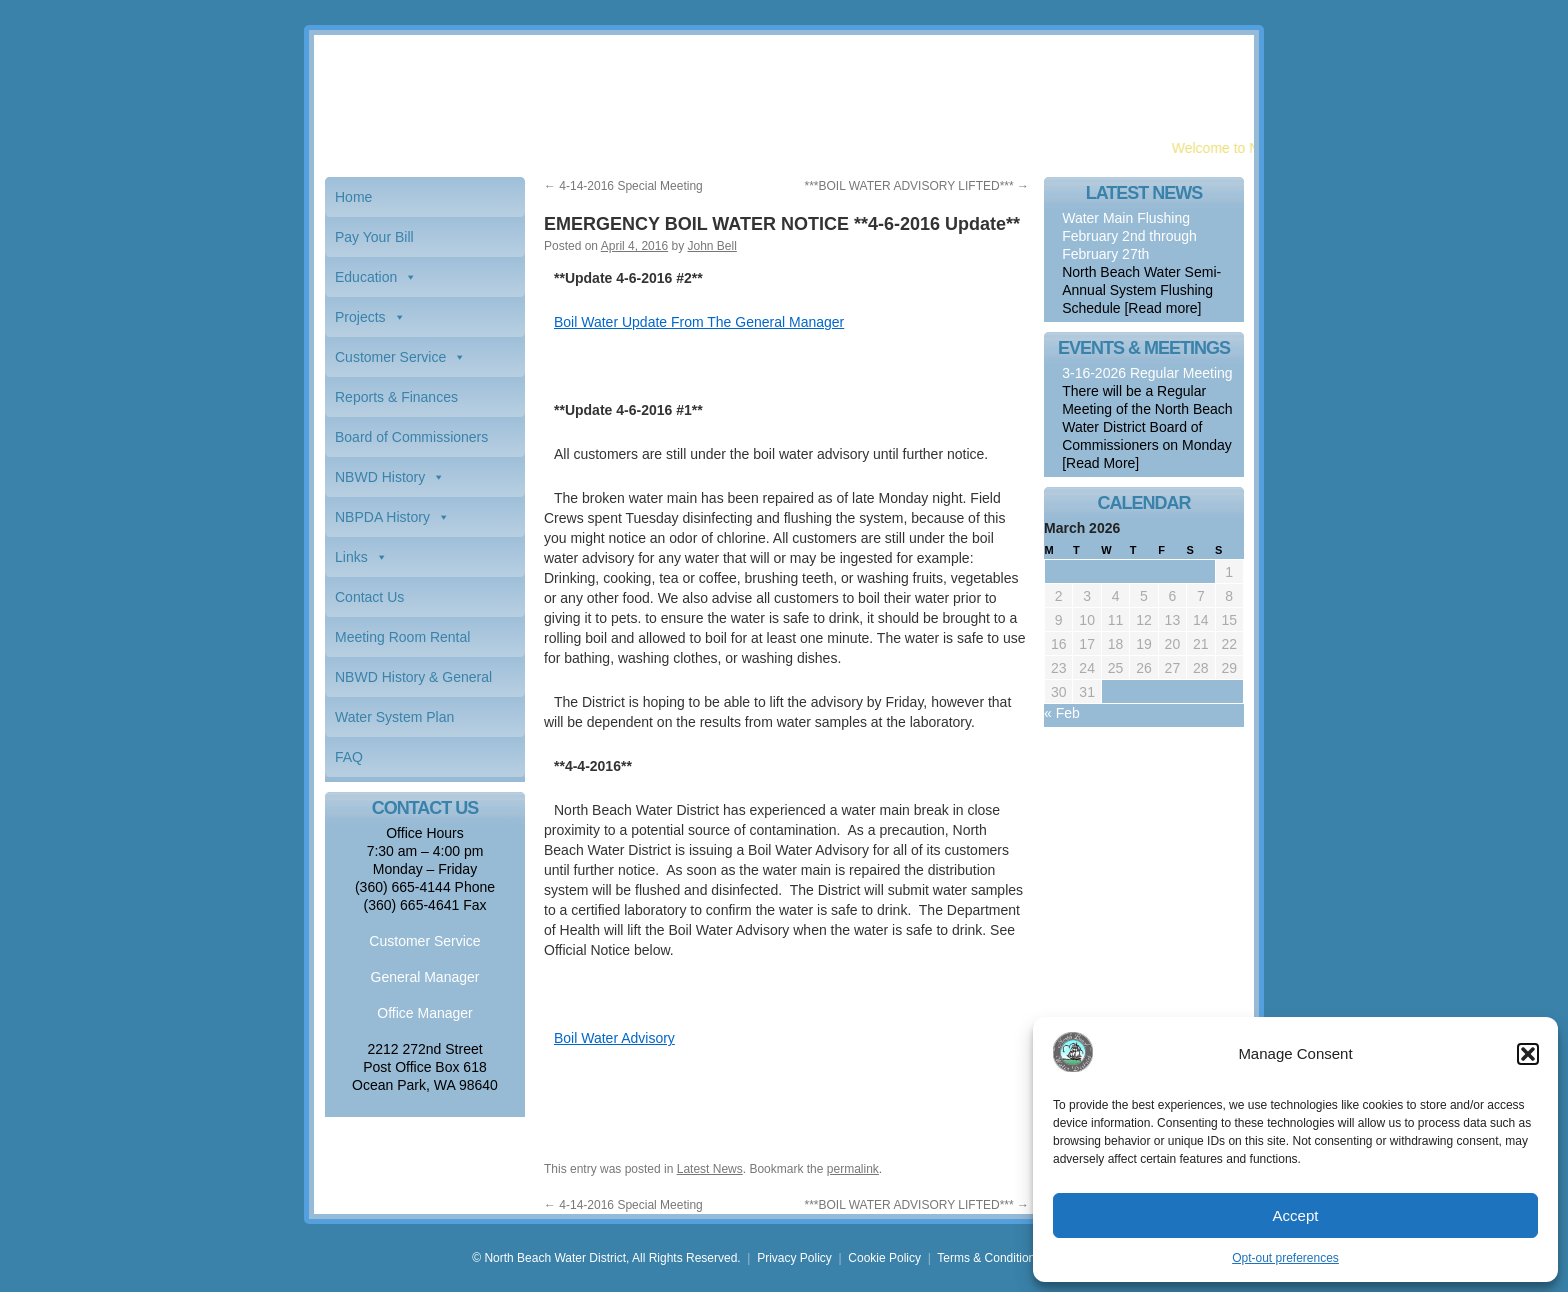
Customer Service (390, 357)
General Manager (425, 977)
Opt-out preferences (1285, 1258)
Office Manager (424, 1013)
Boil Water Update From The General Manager (699, 322)
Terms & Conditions (989, 1258)
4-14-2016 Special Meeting (623, 186)
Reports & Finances (396, 397)
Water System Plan (394, 717)
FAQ (349, 757)
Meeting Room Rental (402, 637)
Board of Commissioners (411, 437)
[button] (1528, 1054)
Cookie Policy (884, 1258)
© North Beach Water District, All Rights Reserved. (606, 1258)
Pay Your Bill (374, 237)
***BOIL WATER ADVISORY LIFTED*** (916, 186)
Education (366, 277)
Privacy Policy (794, 1258)
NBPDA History (382, 517)
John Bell (711, 246)
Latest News (710, 1169)
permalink (853, 1169)
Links (351, 557)
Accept (1296, 1215)
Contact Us (369, 597)
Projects (360, 317)
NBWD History (380, 477)
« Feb (1062, 713)
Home (353, 197)
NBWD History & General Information (413, 683)
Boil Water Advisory (614, 1038)
